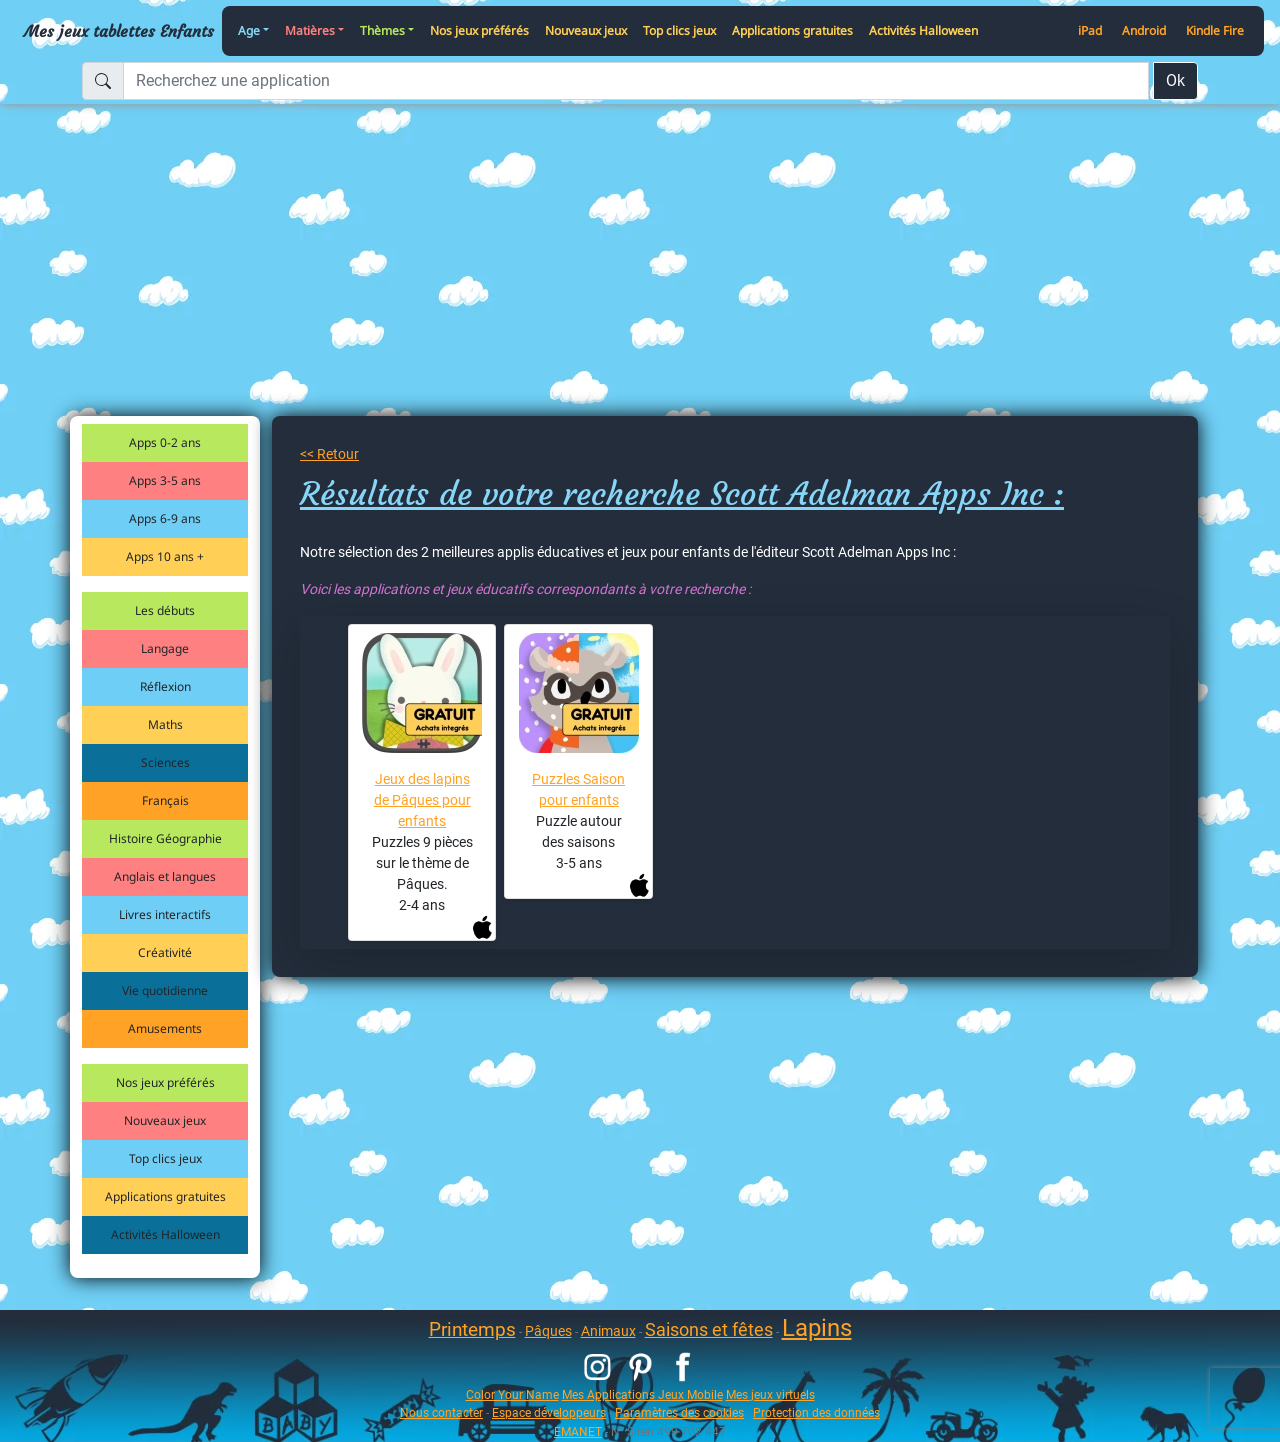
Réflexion (165, 686)
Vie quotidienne (165, 990)
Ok (1175, 80)
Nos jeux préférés (479, 30)
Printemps (472, 1329)
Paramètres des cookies (679, 1412)
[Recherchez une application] (636, 81)
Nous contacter (441, 1412)
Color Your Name (512, 1394)
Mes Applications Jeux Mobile (642, 1394)
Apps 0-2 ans (165, 442)
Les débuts (165, 610)
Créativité (165, 952)
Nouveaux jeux (586, 30)
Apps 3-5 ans (165, 480)
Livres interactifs (165, 914)
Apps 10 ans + (165, 556)
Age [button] (249, 30)
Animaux (608, 1331)
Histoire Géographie (165, 838)
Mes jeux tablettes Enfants (119, 31)
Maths (165, 724)
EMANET (578, 1431)
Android (1144, 30)
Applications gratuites (792, 30)
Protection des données (816, 1412)
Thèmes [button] (382, 30)
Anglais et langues (165, 876)
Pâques (548, 1331)
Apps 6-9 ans (165, 518)
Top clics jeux (679, 30)
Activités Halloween (923, 30)
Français (165, 800)
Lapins (817, 1328)
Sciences (165, 762)
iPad (1090, 30)
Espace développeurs (549, 1412)
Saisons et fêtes (709, 1329)
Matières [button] (310, 30)
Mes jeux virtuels (770, 1394)
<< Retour (329, 454)
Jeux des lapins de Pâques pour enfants (422, 800)
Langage (165, 648)
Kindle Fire (1215, 30)
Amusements (165, 1028)
